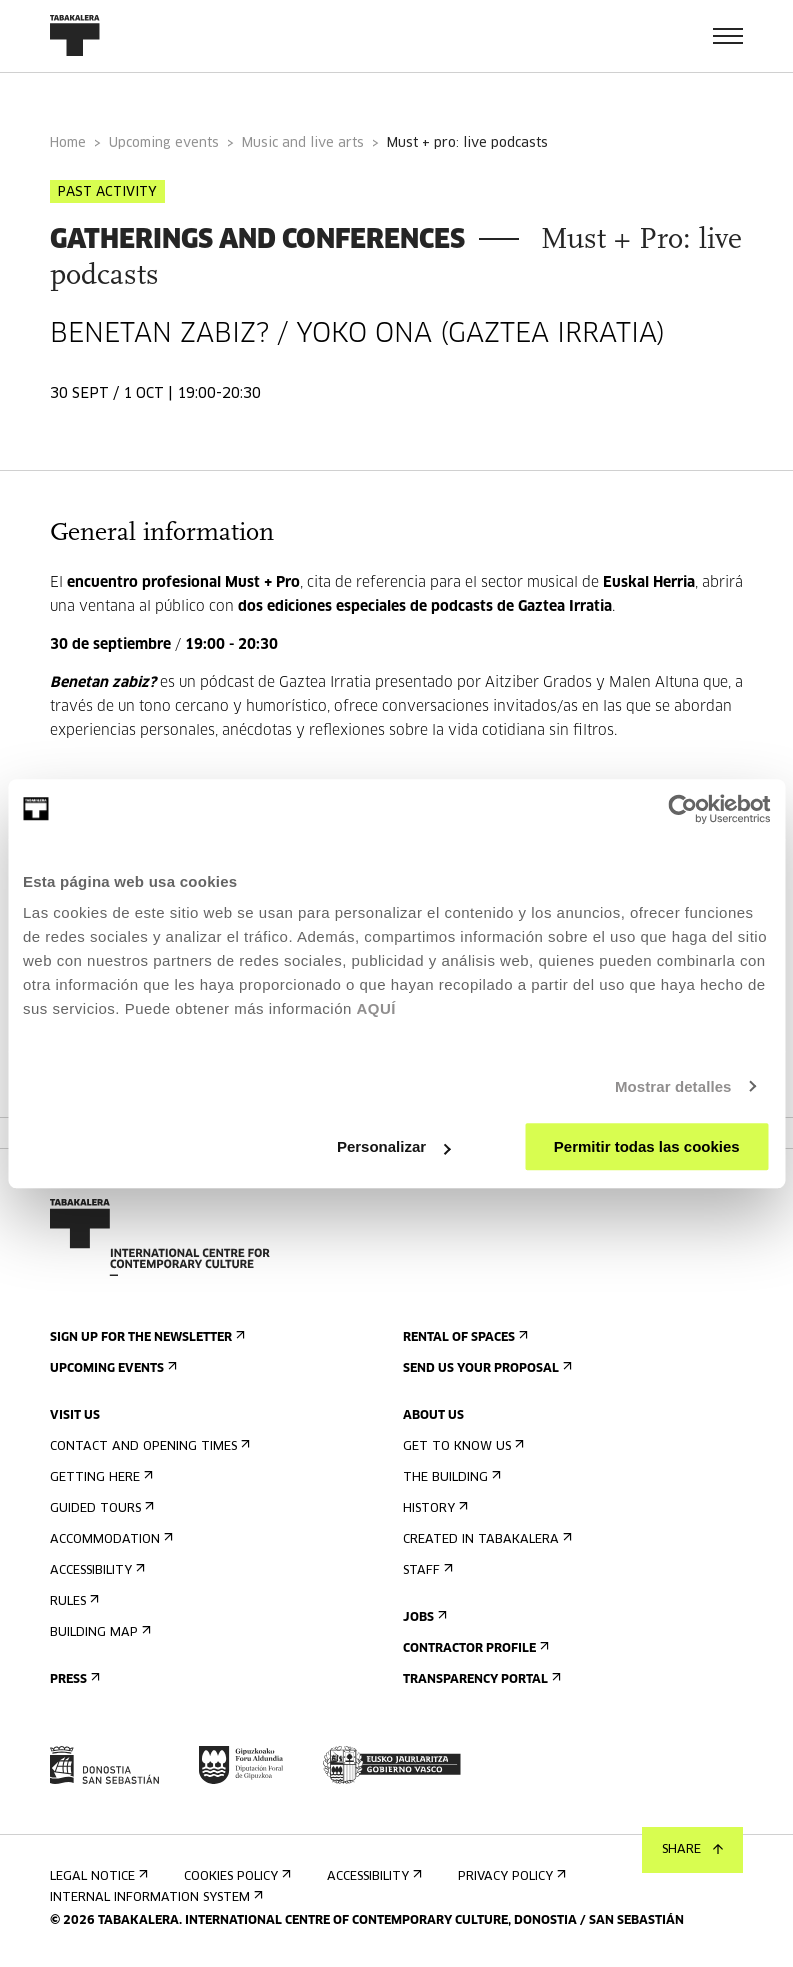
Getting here (99, 1477)
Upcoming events (164, 143)
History (433, 1508)
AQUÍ (376, 1008)
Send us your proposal (485, 1368)
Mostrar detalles (673, 1086)
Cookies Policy (235, 1876)
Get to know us (461, 1446)
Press (73, 1679)
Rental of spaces (463, 1337)
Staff (426, 1570)
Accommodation (109, 1539)
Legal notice (97, 1876)
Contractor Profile (474, 1648)
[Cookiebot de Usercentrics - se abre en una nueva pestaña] (682, 809)
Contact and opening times (148, 1446)
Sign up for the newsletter (145, 1337)
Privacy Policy (510, 1876)
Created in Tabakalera (485, 1539)
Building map (98, 1632)
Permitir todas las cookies (647, 1146)
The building (450, 1477)
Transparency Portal (480, 1679)
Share (692, 1850)
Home (68, 143)
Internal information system (154, 1897)
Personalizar (393, 1146)
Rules (72, 1601)
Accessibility (95, 1570)
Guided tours (100, 1508)
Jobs (423, 1617)
